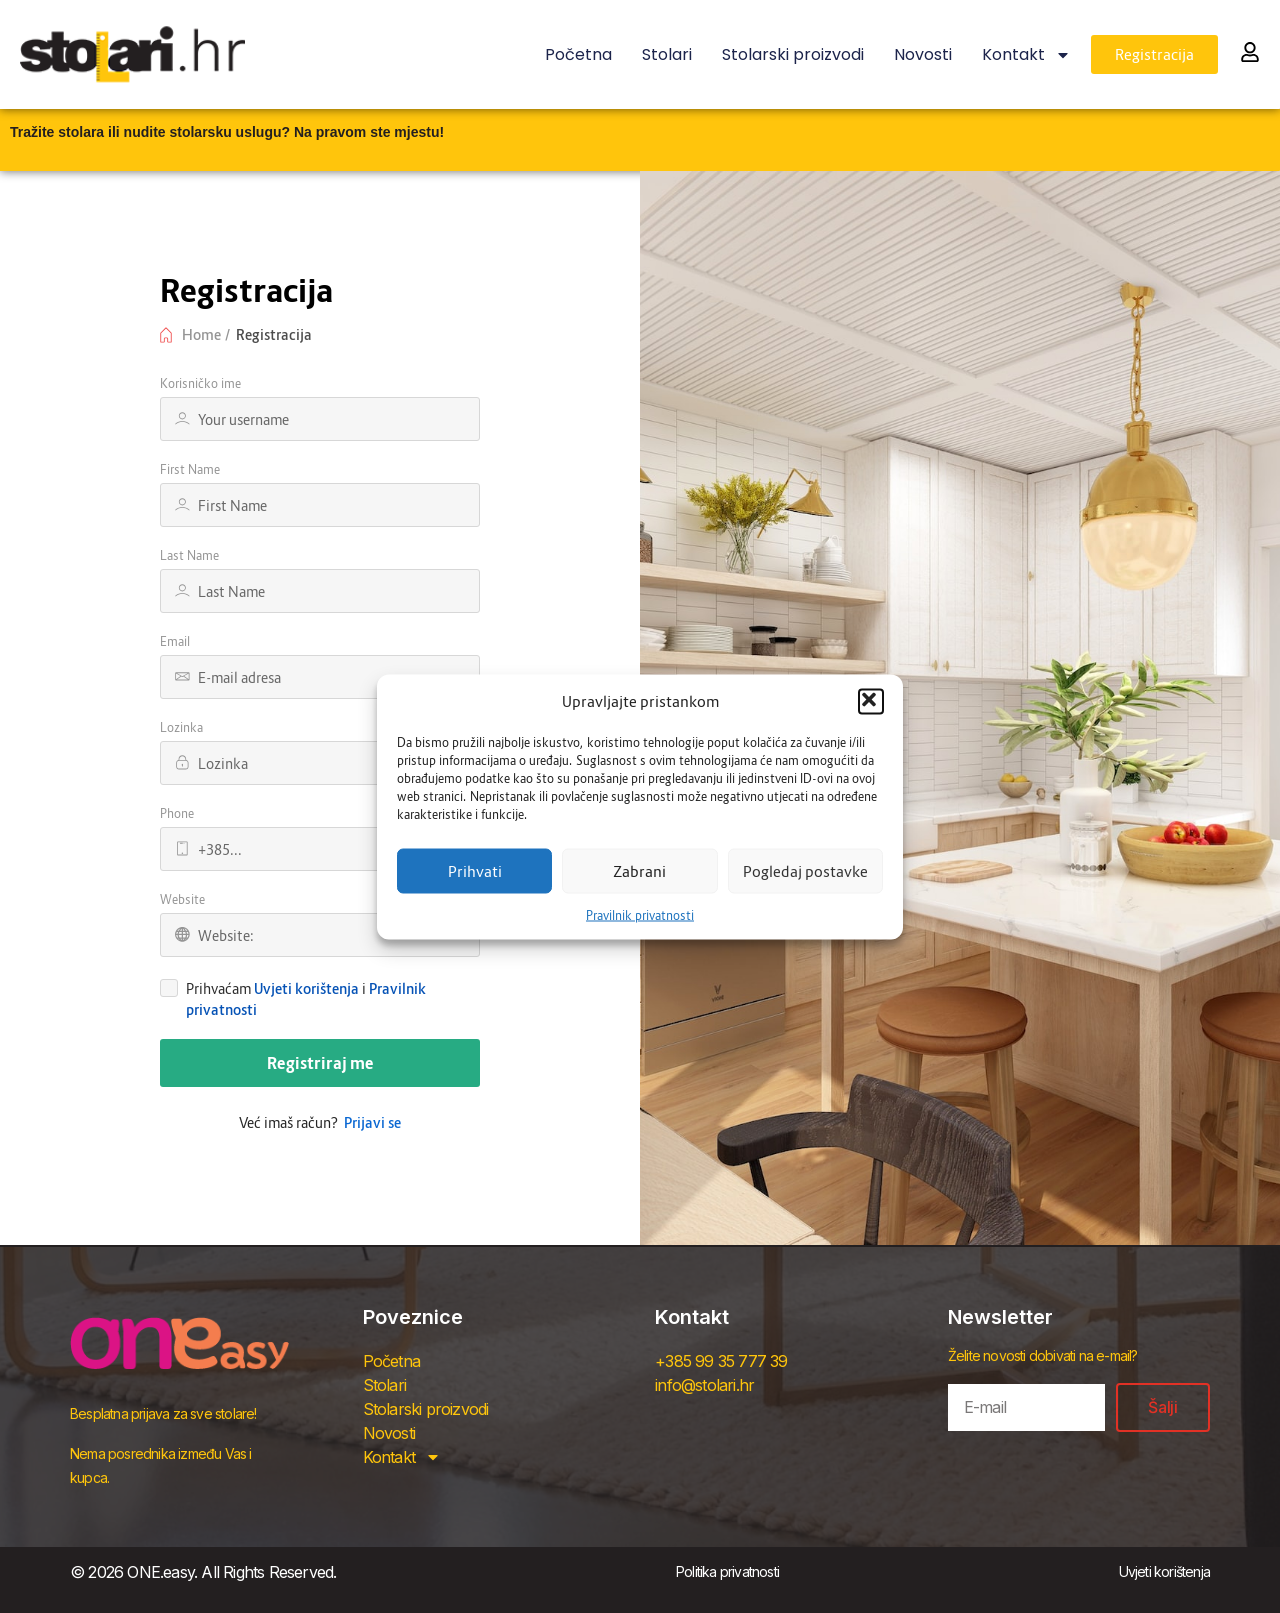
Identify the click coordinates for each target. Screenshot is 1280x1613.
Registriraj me (320, 1063)
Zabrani (639, 871)
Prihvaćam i (306, 999)
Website (182, 899)
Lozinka (181, 727)
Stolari (667, 54)
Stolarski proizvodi (793, 54)
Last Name (189, 555)
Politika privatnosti (727, 1571)
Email (175, 641)
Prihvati (475, 871)
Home (201, 334)
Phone (177, 813)
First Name (190, 469)
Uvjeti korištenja (306, 988)
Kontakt (1026, 55)
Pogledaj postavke (805, 871)
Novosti (923, 54)
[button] (871, 701)
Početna (578, 54)
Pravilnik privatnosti (640, 914)
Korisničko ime (200, 383)
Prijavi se (372, 1122)
